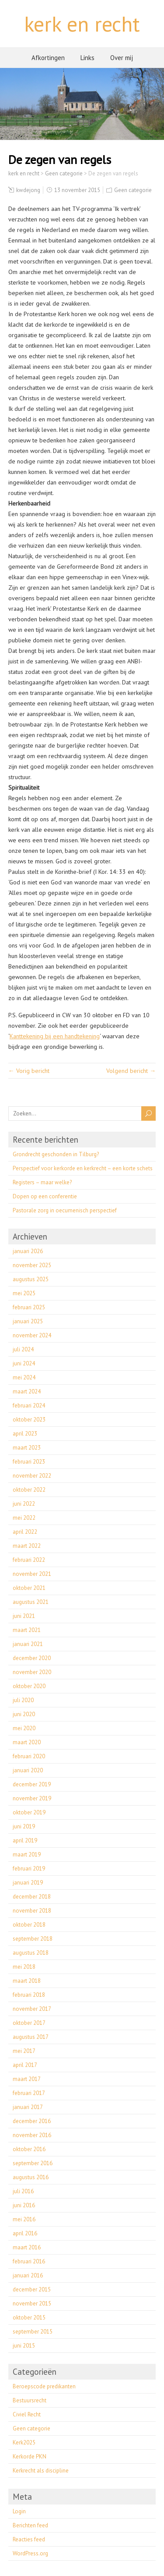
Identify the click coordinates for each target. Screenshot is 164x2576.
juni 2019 (24, 1826)
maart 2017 (27, 2079)
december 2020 (32, 1658)
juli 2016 (23, 2191)
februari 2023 (29, 1461)
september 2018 (32, 1938)
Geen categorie (133, 190)
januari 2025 (28, 1321)
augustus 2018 (31, 1952)
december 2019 (32, 1784)
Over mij (121, 57)
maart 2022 (27, 1546)
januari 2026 (28, 1251)
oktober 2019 (29, 1812)
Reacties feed (29, 2539)
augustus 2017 (31, 2037)
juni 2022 (24, 1503)
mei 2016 (24, 2219)
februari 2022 (29, 1560)
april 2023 (25, 1433)
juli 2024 (23, 1349)
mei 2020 (24, 1728)
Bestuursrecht (29, 2400)
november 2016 (32, 2135)
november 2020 (32, 1672)
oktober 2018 (29, 1924)
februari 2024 (29, 1405)
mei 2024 (24, 1377)
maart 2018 (27, 1981)
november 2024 (32, 1335)
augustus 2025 (31, 1279)
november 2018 (32, 1910)
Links (87, 57)
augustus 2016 (31, 2177)
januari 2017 (28, 2107)
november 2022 (32, 1475)
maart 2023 (27, 1447)
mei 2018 (24, 1966)
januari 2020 (28, 1770)
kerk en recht (82, 23)
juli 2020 (23, 1700)
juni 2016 (24, 2205)
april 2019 (25, 1840)
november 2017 (32, 2009)
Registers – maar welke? (42, 1182)
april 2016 (25, 2233)
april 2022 (25, 1532)
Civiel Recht (27, 2414)
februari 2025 (29, 1307)
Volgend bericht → (131, 1071)
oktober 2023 (29, 1419)
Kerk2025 (24, 2442)
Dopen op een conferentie (45, 1196)
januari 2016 (28, 2275)
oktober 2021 (29, 1588)
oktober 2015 (29, 2317)
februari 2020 (29, 1756)
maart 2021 (27, 1630)
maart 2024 (27, 1391)
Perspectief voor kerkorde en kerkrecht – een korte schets (83, 1168)
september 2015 (32, 2331)
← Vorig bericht (28, 1071)
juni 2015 (24, 2345)
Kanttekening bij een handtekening (55, 1036)
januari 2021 (28, 1644)
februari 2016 (29, 2261)
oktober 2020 (29, 1686)
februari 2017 (29, 2093)
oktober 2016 (29, 2149)
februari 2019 (29, 1868)
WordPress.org (30, 2553)
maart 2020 (27, 1742)
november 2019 (32, 1798)
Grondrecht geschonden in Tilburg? (56, 1154)
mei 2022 (24, 1517)
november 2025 (32, 1265)
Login (19, 2511)
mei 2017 (24, 2051)
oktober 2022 (29, 1489)
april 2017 (25, 2065)
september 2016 (32, 2163)
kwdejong (28, 190)
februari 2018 (29, 1995)
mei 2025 (24, 1293)
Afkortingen (48, 57)
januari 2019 (28, 1882)
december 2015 (32, 2289)
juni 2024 (24, 1363)
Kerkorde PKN (29, 2456)
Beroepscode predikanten (44, 2386)
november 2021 (32, 1574)
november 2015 (32, 2303)
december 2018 (32, 1896)
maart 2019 (27, 1854)
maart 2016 (27, 2247)
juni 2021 (24, 1616)
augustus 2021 (31, 1602)
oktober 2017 (29, 2023)
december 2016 (32, 2121)
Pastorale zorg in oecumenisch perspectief (65, 1210)
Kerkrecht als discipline (41, 2470)
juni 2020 (24, 1714)
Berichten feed (30, 2525)
